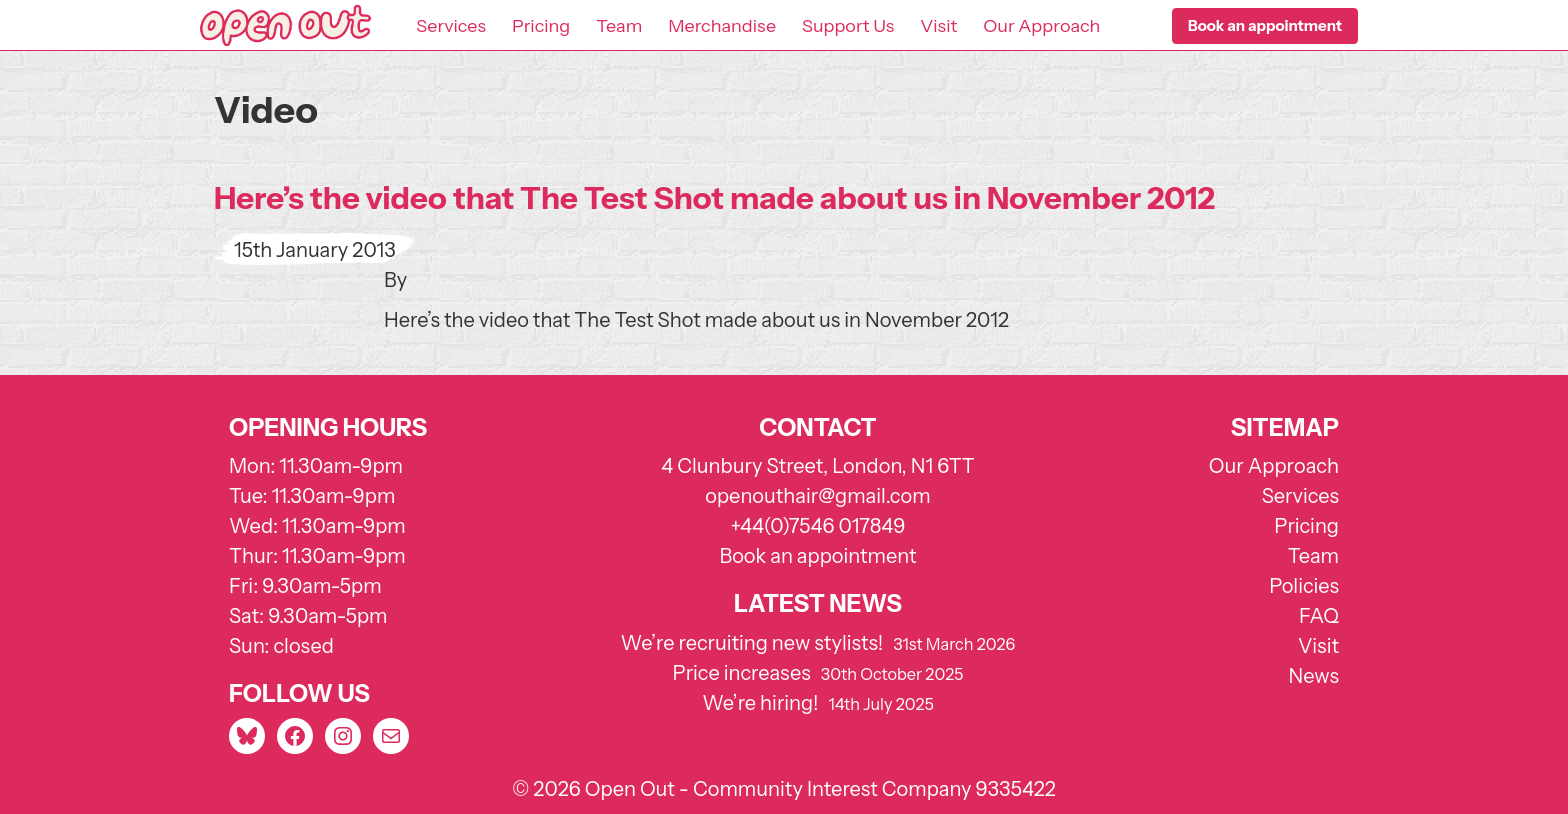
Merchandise (722, 26)
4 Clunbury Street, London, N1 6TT (818, 466)
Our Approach (1041, 26)
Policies (1304, 586)
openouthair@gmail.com (817, 496)
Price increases (742, 673)
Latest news (818, 603)
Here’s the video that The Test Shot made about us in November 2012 (714, 198)
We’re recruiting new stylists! (752, 643)
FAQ (1319, 616)
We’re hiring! (760, 703)
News (1314, 676)
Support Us (848, 26)
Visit (938, 26)
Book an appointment (817, 556)
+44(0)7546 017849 (817, 526)
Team (619, 26)
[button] (1265, 26)
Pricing (541, 26)
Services (451, 26)
